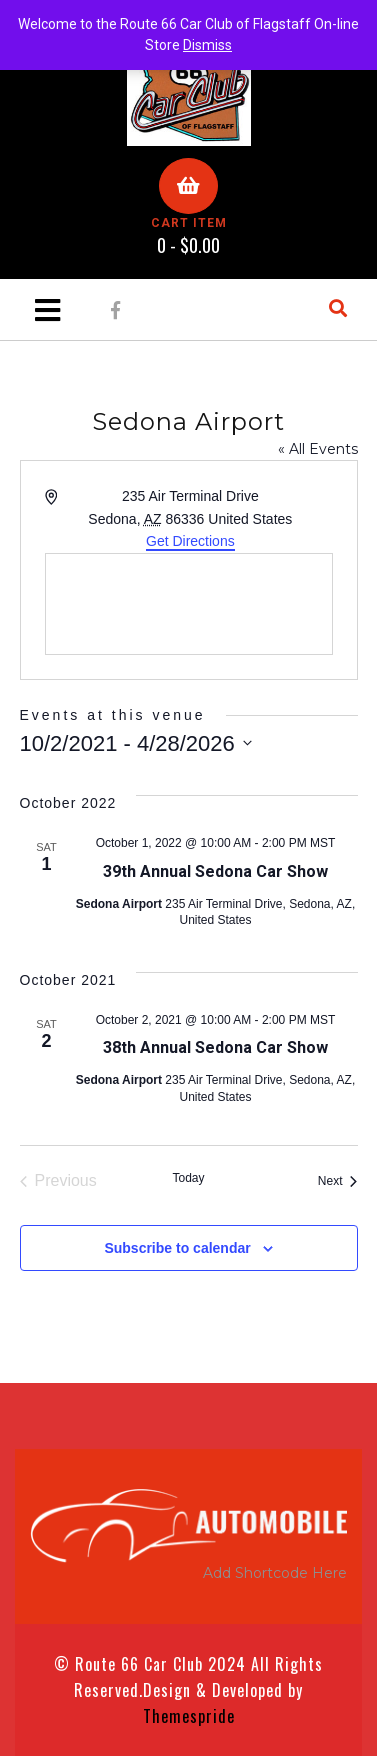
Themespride (189, 1716)
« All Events (318, 449)
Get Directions (190, 541)
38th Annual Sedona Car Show (215, 1047)
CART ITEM (189, 223)
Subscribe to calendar (177, 1248)
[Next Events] (338, 1181)
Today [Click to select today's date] (188, 1178)
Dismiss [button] (207, 45)
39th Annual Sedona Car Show (215, 871)
